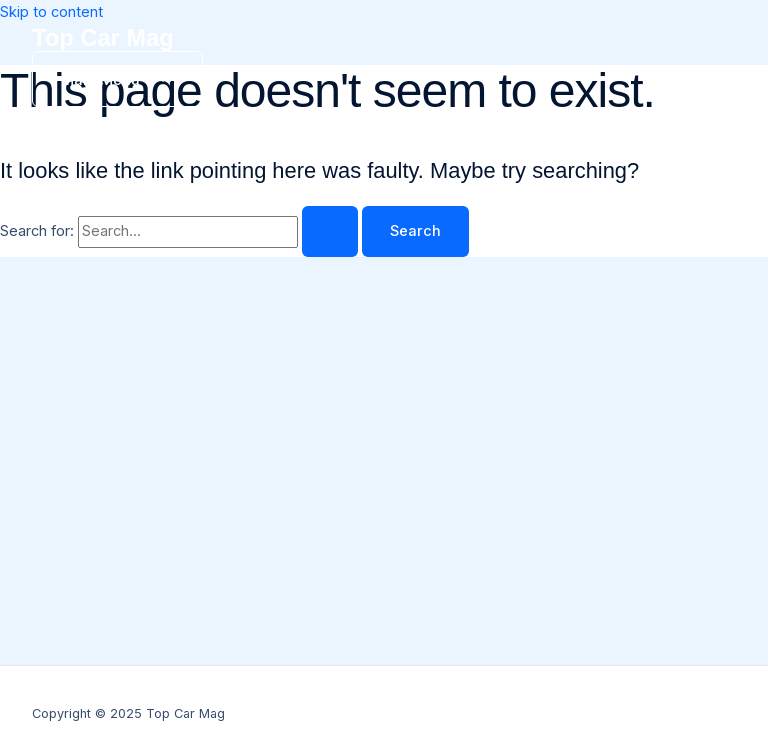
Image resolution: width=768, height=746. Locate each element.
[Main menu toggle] (117, 79)
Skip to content (51, 12)
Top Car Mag (103, 38)
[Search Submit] (330, 231)
